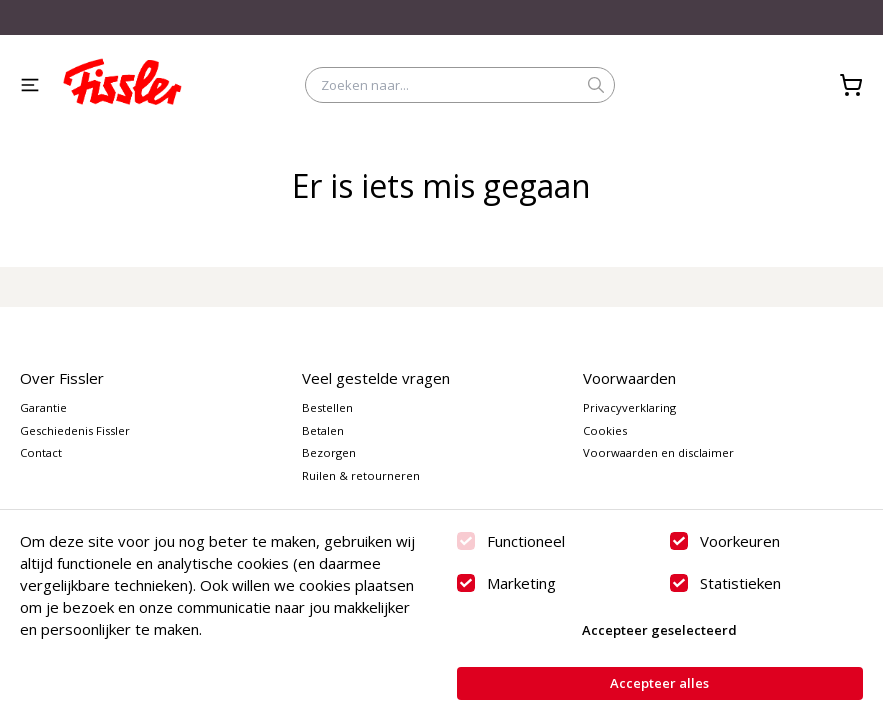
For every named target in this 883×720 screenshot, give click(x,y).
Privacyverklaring (629, 407)
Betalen (323, 430)
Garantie (43, 407)
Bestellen (327, 407)
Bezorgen (329, 452)
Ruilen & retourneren (361, 475)
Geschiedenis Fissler (75, 430)
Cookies (605, 430)
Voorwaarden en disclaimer (658, 452)
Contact (41, 452)
